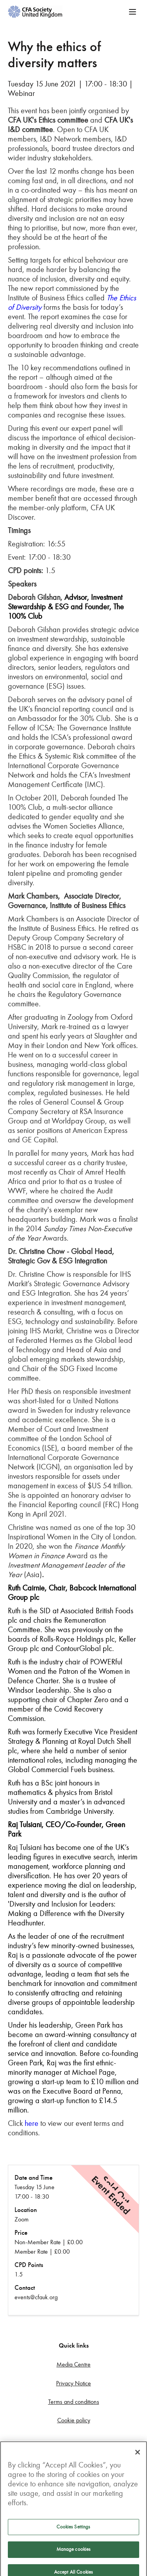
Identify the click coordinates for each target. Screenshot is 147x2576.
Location (26, 2210)
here (31, 2123)
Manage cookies (73, 2561)
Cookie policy (73, 2420)
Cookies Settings (73, 2538)
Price (21, 2232)
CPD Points (29, 2265)
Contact (25, 2288)
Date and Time (34, 2177)
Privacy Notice (73, 2383)
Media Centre (73, 2364)
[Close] (137, 2463)
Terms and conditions (73, 2401)
